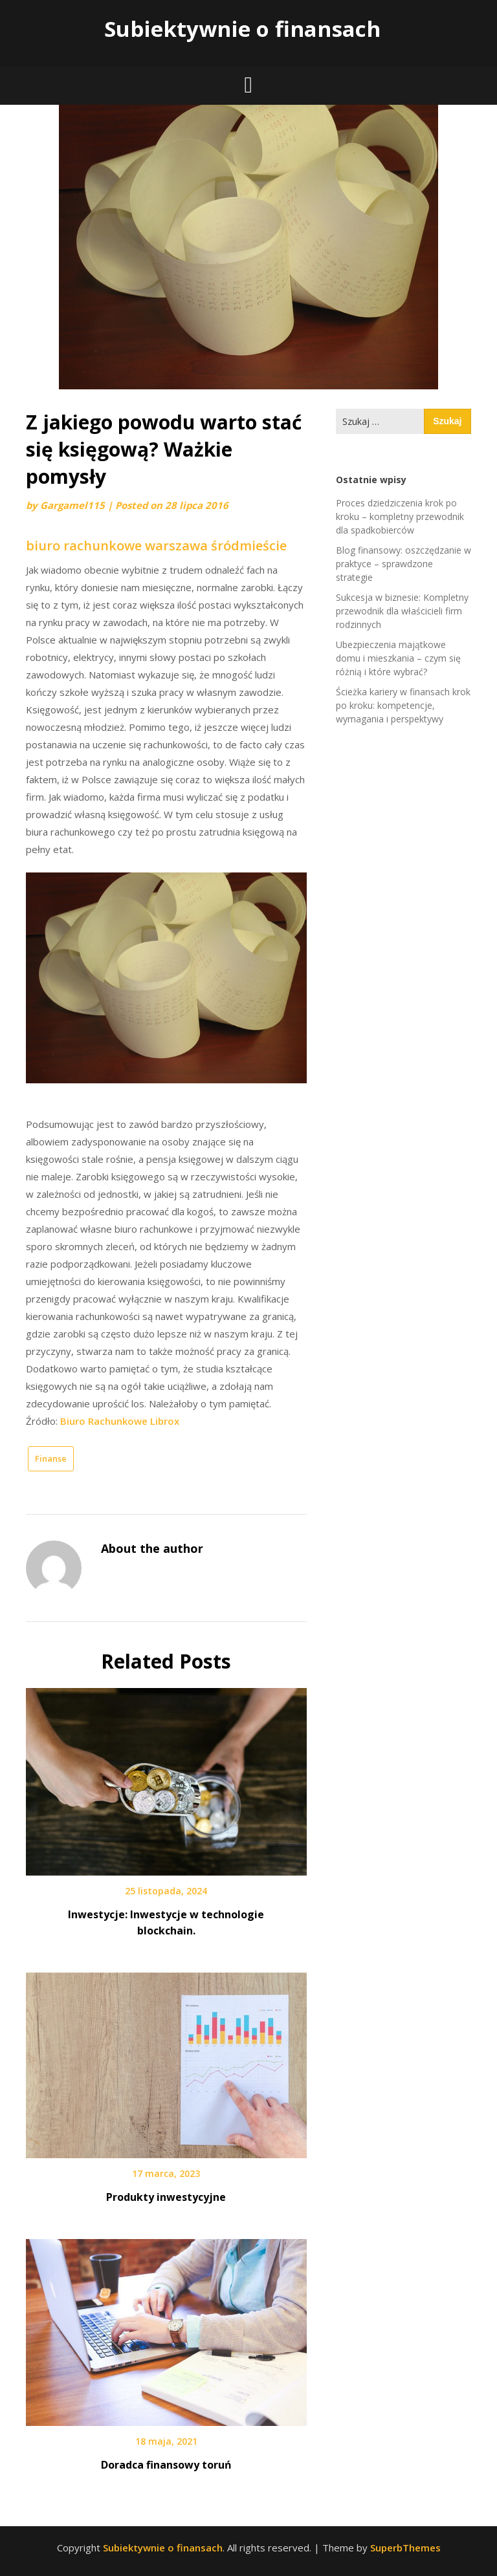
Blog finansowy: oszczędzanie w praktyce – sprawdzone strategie (403, 563)
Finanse (51, 1458)
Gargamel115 (72, 505)
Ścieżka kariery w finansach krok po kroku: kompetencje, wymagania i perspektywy (403, 705)
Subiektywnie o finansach (242, 28)
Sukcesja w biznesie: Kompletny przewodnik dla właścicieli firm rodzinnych (402, 611)
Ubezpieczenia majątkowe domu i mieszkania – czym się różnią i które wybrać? (398, 658)
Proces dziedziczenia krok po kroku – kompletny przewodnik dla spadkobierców (400, 516)
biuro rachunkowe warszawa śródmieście (156, 545)
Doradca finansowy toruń (166, 2465)
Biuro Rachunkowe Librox (119, 1420)
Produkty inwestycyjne (166, 2197)
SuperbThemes (405, 2547)
